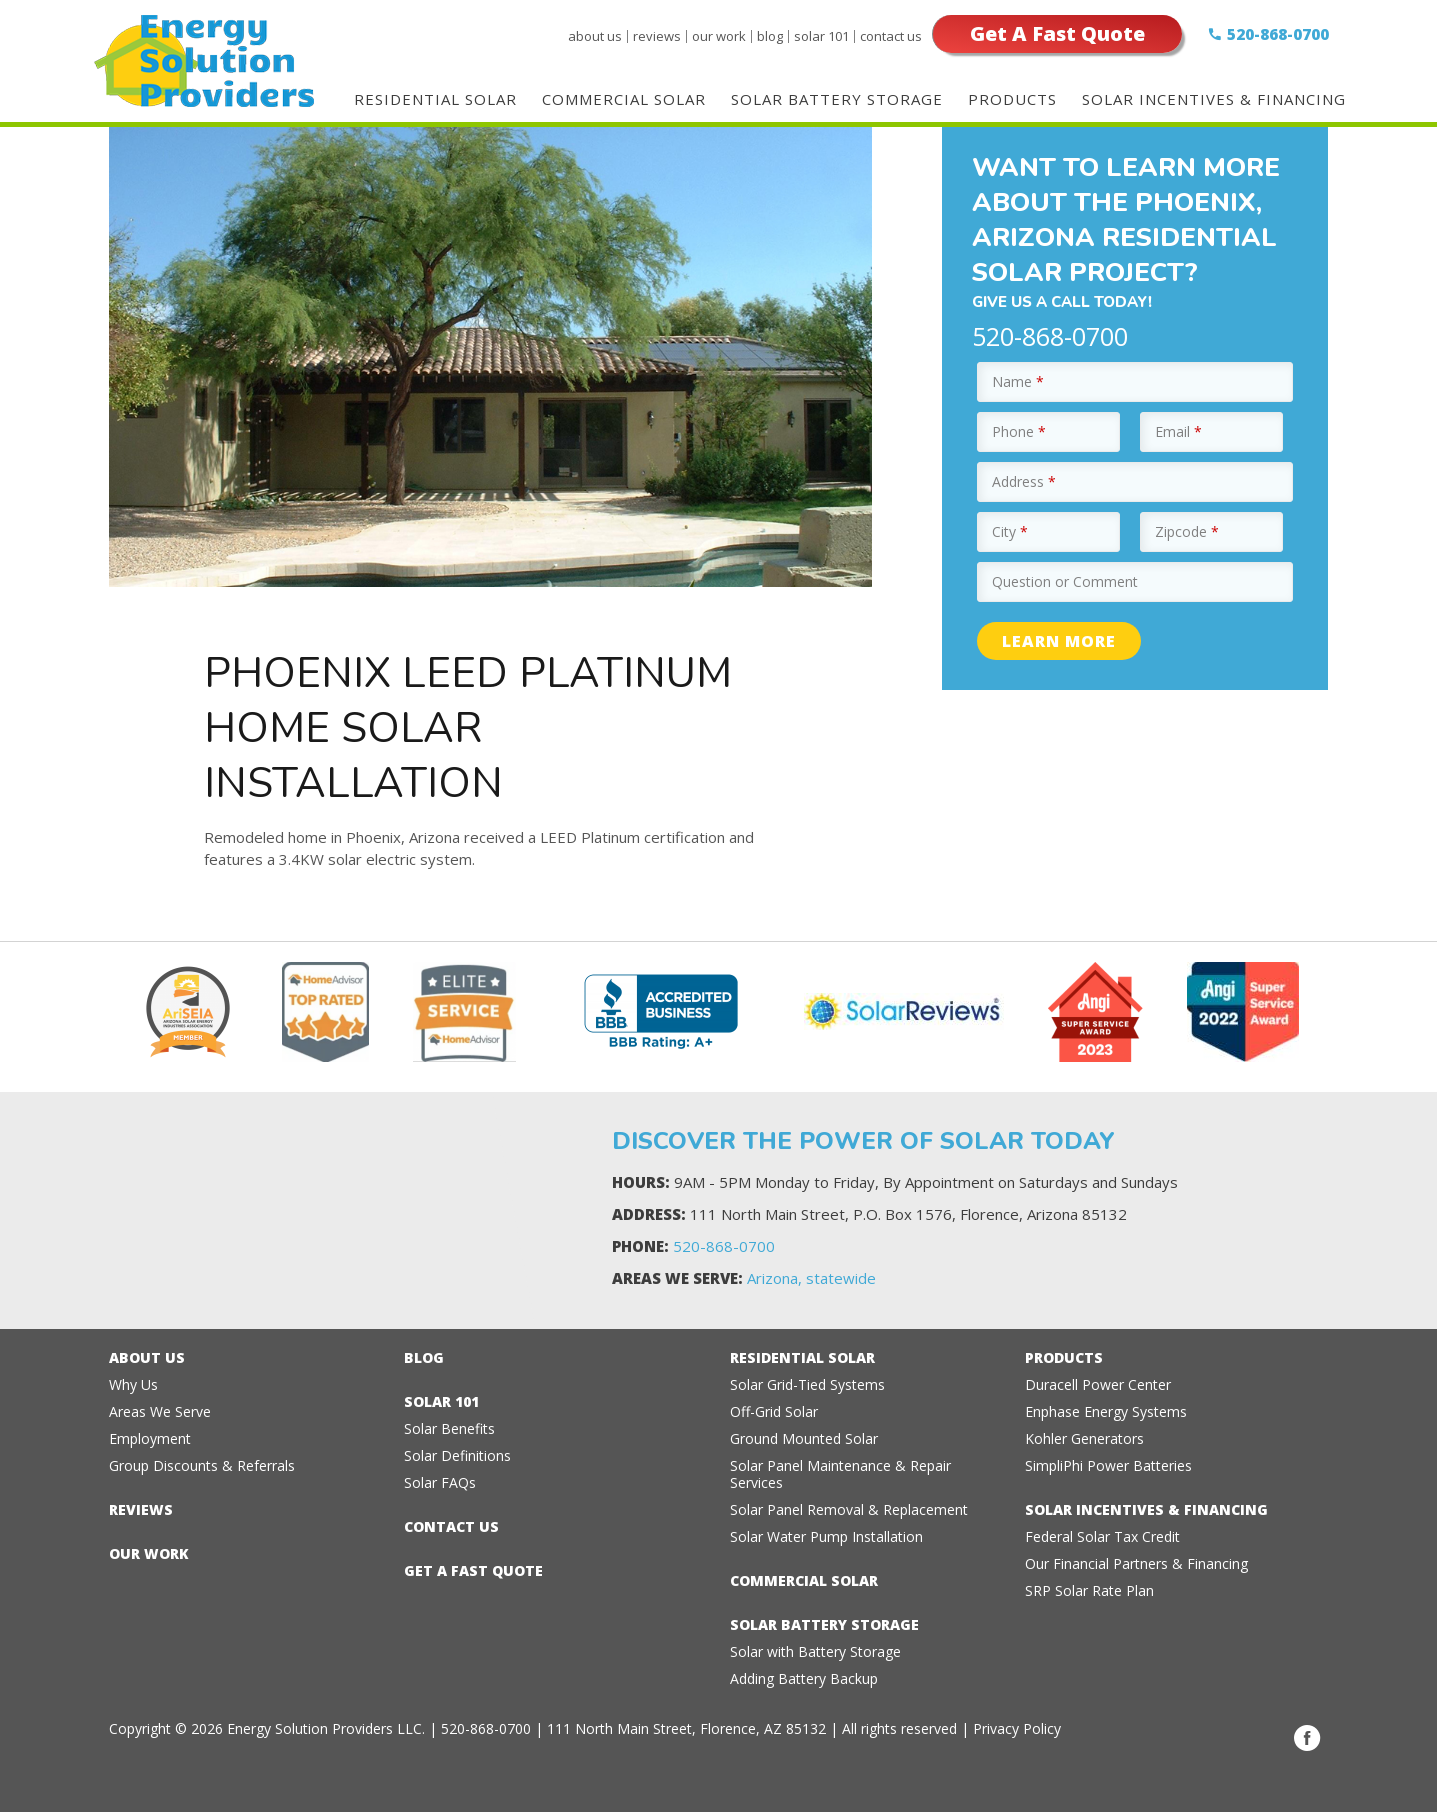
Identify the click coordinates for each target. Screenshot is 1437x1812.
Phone (1019, 431)
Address (1024, 481)
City (1010, 531)
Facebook (1307, 1738)
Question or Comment (1065, 581)
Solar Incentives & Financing (1214, 99)
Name (1018, 381)
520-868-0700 (1278, 34)
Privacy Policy (1017, 1728)
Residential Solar (435, 99)
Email (1178, 431)
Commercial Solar (624, 99)
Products (1012, 99)
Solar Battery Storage (837, 99)
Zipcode (1187, 531)
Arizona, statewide (811, 1278)
